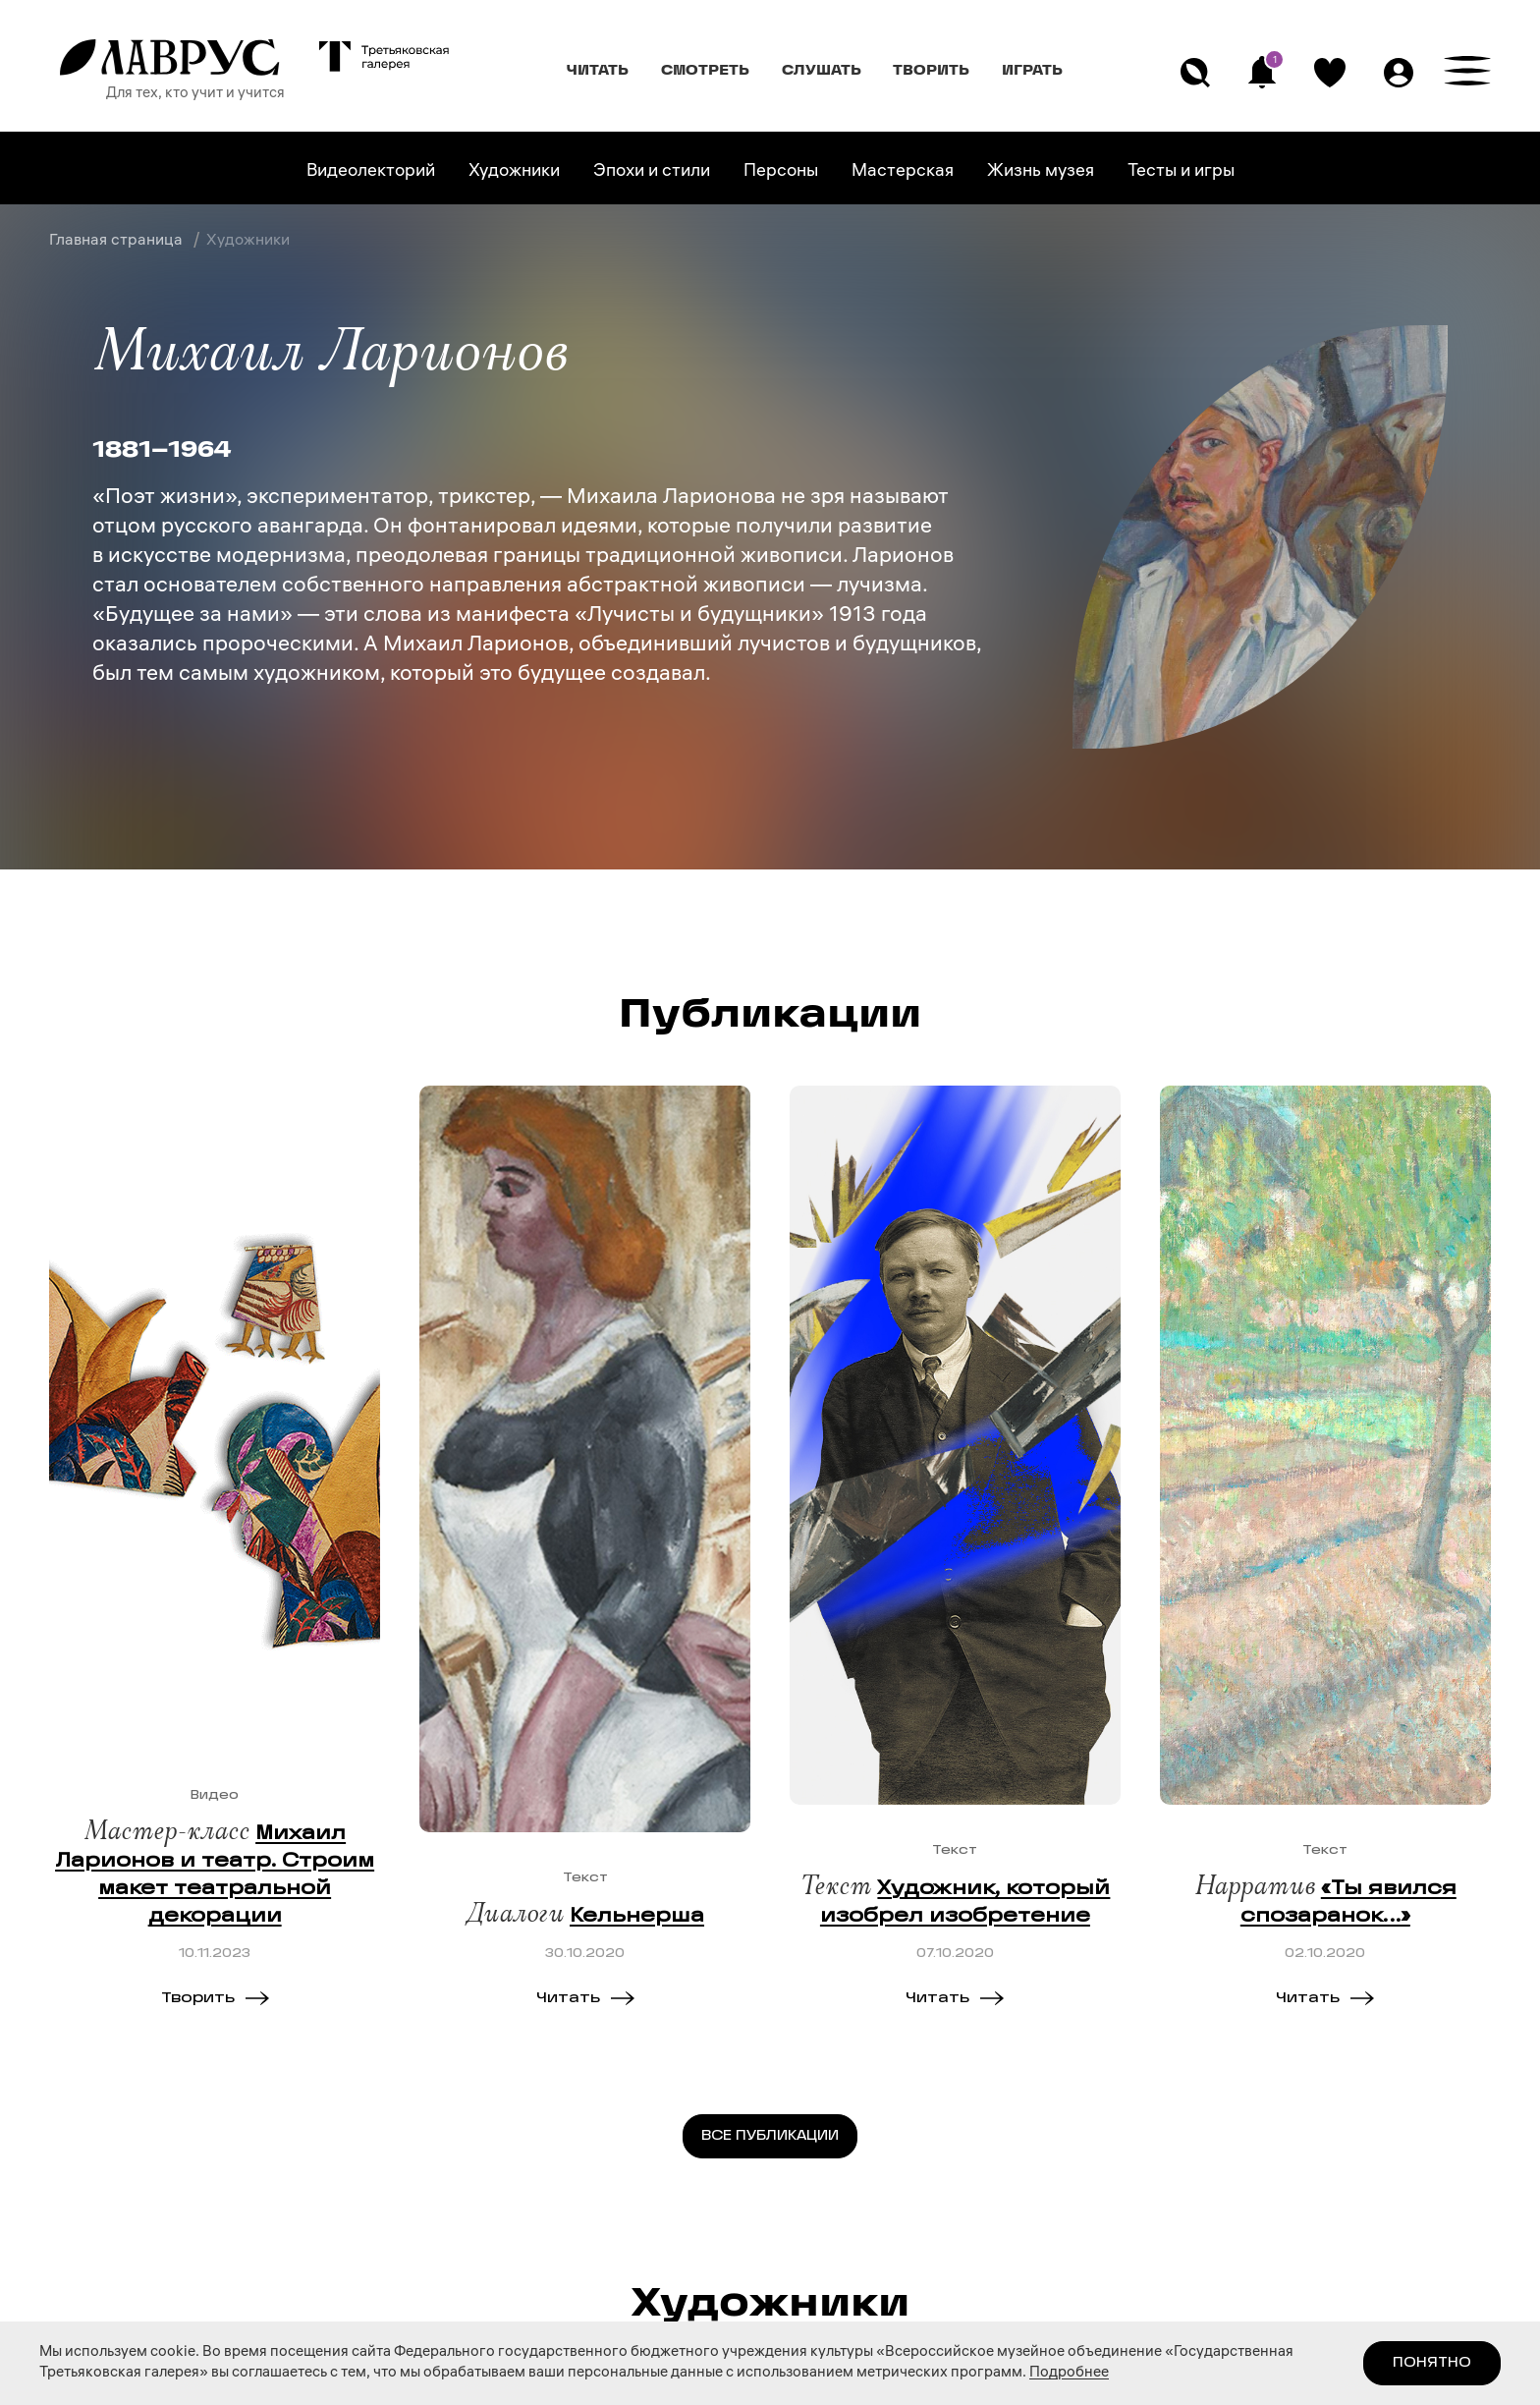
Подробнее (1069, 2373)
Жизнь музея (1040, 172)
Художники (514, 172)
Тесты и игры (1181, 172)
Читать (598, 70)
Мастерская (903, 172)
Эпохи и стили (651, 172)
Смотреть (705, 70)
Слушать (821, 70)
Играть (1032, 70)
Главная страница (118, 241)
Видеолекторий (370, 172)
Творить (931, 70)
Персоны (780, 172)
